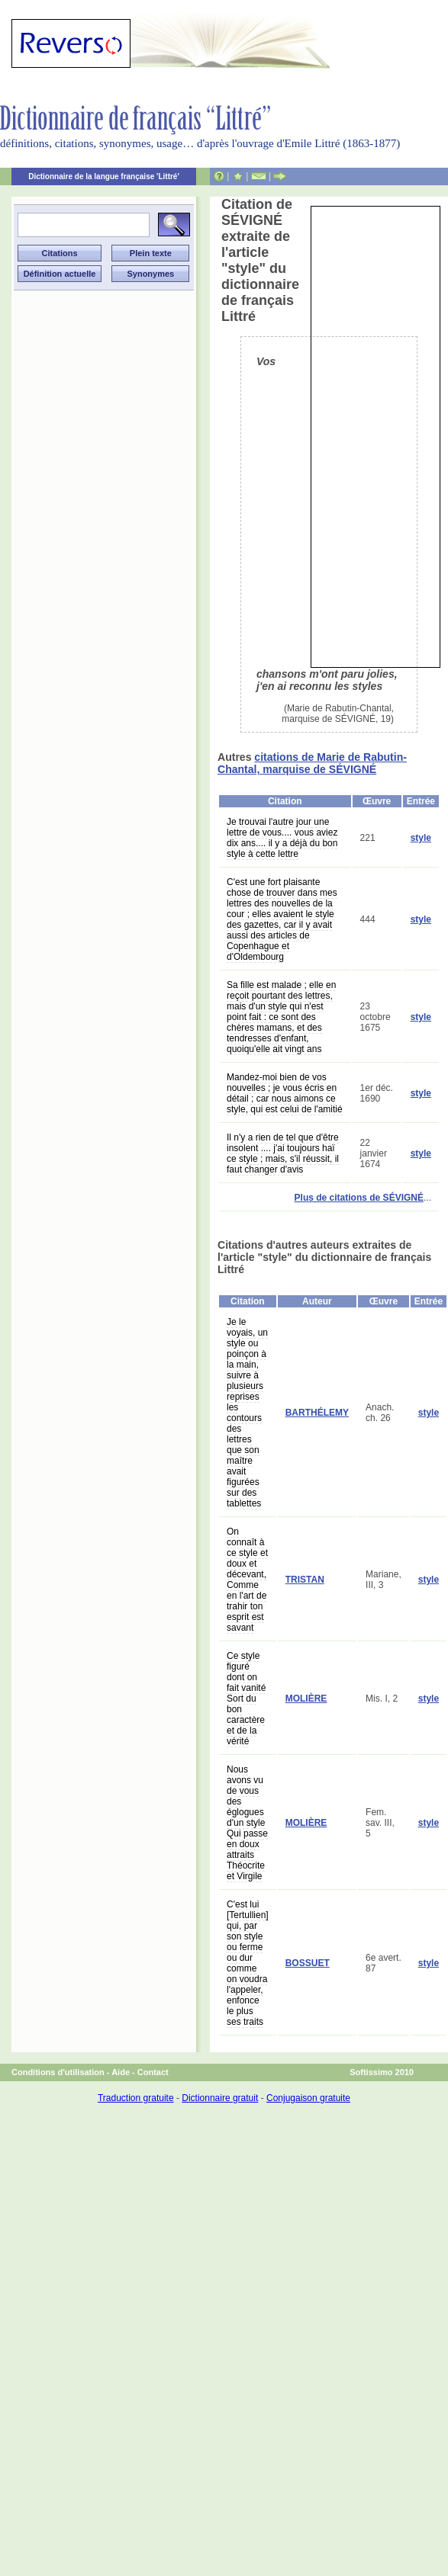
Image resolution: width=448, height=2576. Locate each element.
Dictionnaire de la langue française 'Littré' (103, 176)
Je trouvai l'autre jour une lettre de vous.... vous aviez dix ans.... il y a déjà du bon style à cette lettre (282, 837)
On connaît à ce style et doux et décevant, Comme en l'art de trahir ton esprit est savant (247, 1579)
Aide (120, 2072)
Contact (153, 2072)
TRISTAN (304, 1579)
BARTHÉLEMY (317, 1412)
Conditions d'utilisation (58, 2072)
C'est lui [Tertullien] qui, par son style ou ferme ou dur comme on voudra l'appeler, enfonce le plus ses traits (248, 1963)
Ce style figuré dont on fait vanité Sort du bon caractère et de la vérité (246, 1699)
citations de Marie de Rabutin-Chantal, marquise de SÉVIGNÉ (312, 763)
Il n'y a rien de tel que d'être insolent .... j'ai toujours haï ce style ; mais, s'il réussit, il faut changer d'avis (283, 1153)
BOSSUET (307, 1963)
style (421, 837)
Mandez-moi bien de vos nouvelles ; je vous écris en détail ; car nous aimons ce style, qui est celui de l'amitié (285, 1093)
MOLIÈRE (306, 1698)
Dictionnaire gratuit (220, 2098)
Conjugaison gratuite (308, 2098)
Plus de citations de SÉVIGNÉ (359, 1197)
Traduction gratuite (136, 2098)
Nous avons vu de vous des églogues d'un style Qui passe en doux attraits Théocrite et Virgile (247, 1822)
